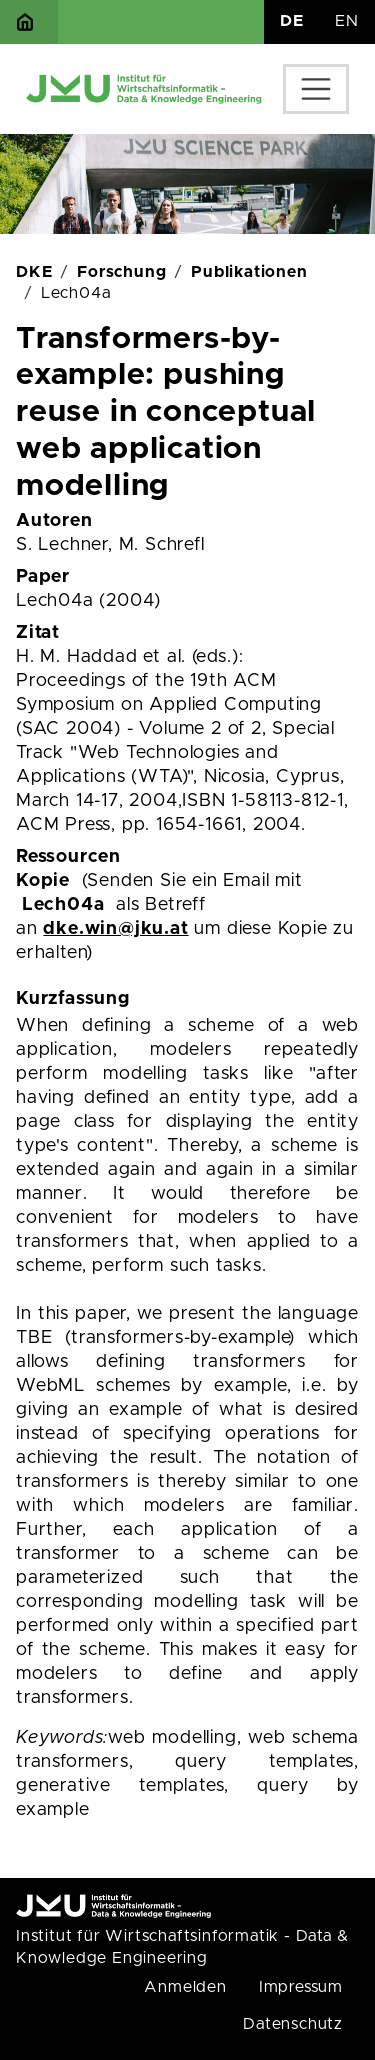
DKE (34, 272)
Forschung (121, 272)
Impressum (301, 1987)
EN (347, 21)
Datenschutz (293, 2024)
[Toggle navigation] (316, 89)
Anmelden (185, 1987)
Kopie (43, 881)
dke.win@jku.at (115, 929)
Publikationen (249, 272)
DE (292, 21)
